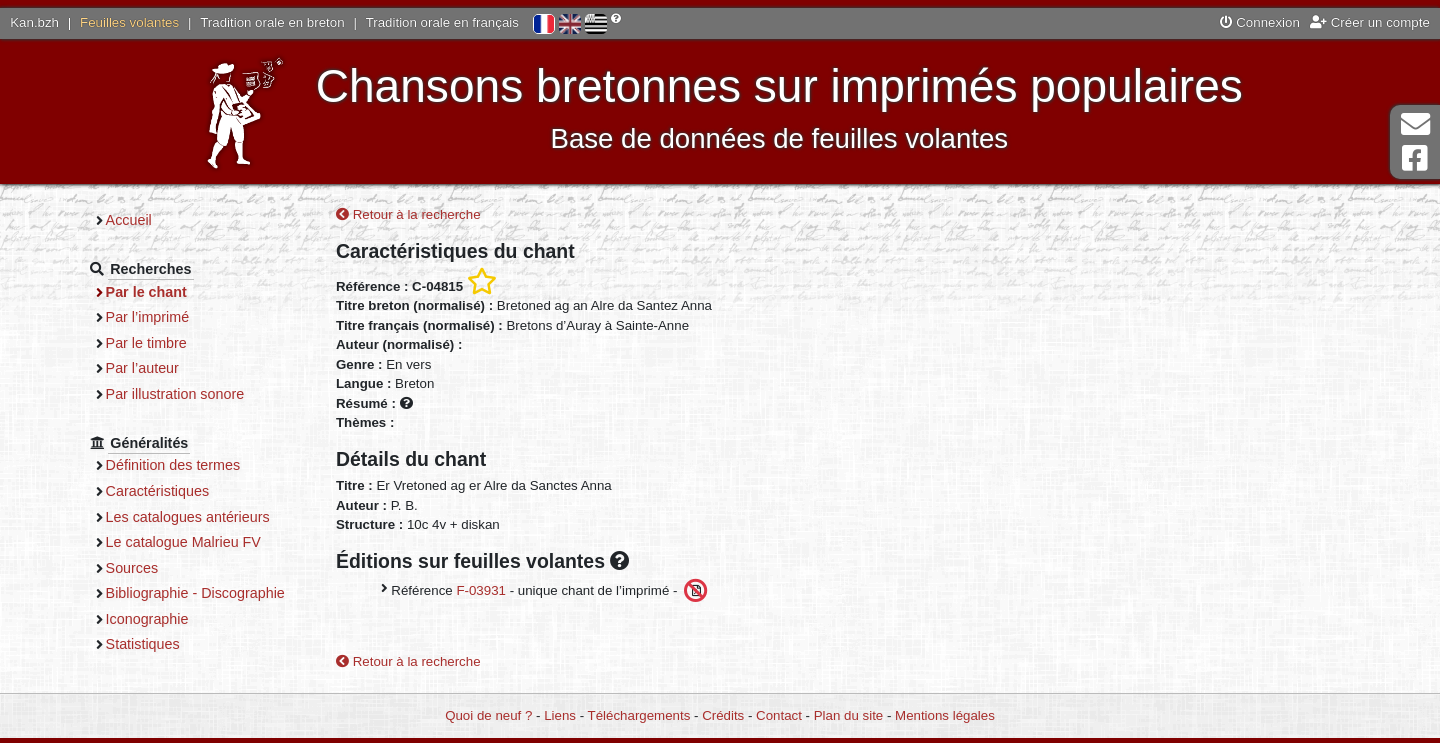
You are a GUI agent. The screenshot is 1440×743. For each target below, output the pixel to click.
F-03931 (481, 589)
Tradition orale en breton (272, 22)
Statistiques (143, 644)
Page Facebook (1415, 158)
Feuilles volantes (129, 22)
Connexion (1260, 22)
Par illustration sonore (175, 394)
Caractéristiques (158, 491)
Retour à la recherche (408, 214)
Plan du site (848, 715)
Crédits (723, 715)
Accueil (129, 220)
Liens (560, 715)
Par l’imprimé (148, 317)
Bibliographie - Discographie (195, 593)
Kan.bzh (34, 22)
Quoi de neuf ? (488, 715)
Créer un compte (1370, 22)
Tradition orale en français (442, 22)
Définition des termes (173, 465)
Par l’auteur (142, 368)
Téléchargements (639, 715)
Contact (779, 715)
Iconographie (147, 619)
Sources (132, 568)
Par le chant (146, 292)
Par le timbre (146, 343)
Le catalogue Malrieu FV (183, 542)
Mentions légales (945, 715)
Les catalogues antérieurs (188, 517)
